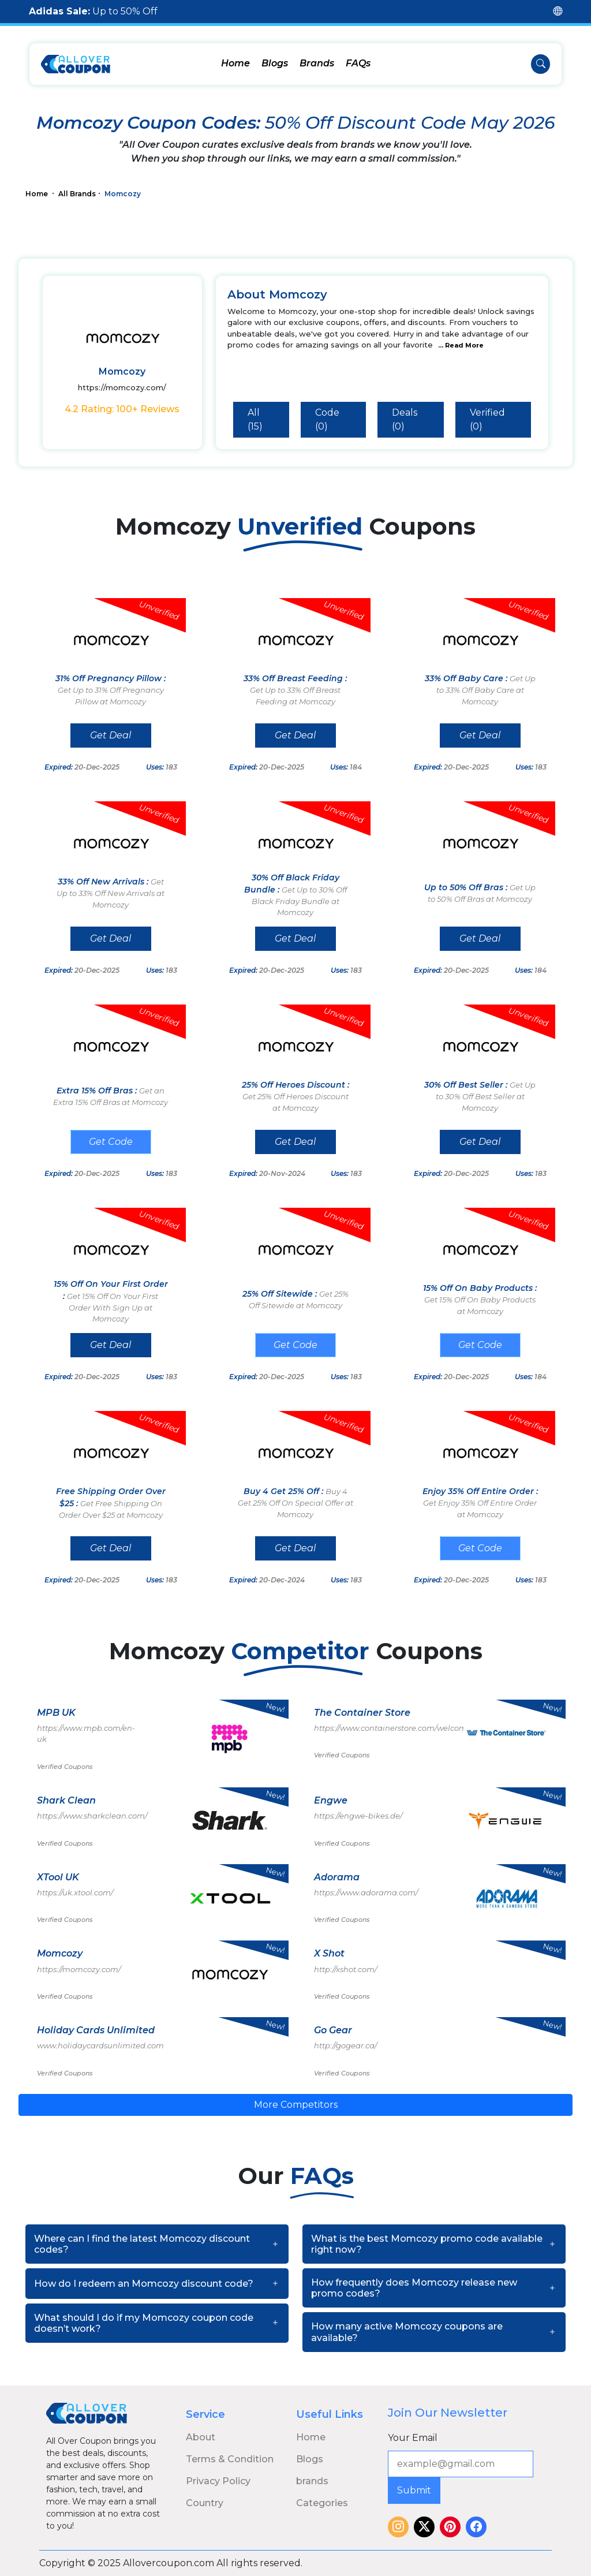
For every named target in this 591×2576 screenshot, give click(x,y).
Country (204, 2502)
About (200, 2437)
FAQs (358, 63)
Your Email (412, 2437)
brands (312, 2481)
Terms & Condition (230, 2459)
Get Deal (110, 735)
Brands (317, 63)
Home (235, 63)
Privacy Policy (218, 2481)
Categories (322, 2502)
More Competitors (296, 2104)
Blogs (274, 63)
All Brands (77, 193)
